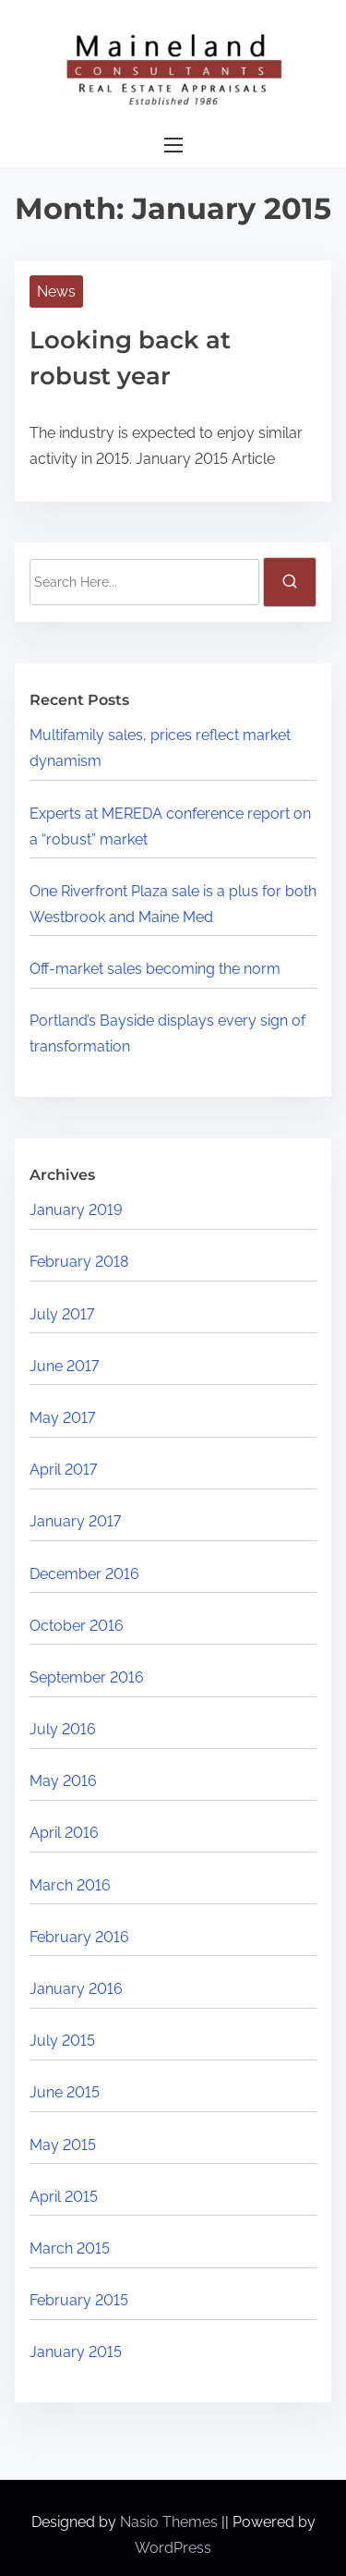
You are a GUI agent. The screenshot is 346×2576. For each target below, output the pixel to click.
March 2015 (70, 2248)
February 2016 (79, 1937)
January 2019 (76, 1210)
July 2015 (62, 2040)
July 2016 (63, 1729)
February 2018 (79, 1261)
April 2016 (64, 1832)
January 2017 (75, 1521)
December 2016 (84, 1574)
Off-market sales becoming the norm (155, 969)
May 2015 (63, 2145)
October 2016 (77, 1625)
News (56, 291)
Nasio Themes (170, 2522)
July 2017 (62, 1314)
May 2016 (63, 1781)
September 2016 (87, 1677)
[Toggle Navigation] (172, 145)
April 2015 (64, 2196)
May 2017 (62, 1418)
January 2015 (76, 2352)
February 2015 (79, 2300)
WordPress (173, 2548)
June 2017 (64, 1366)
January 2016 (76, 1989)
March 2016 (70, 1885)
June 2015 (65, 2092)
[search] (289, 582)
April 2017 (63, 1469)
